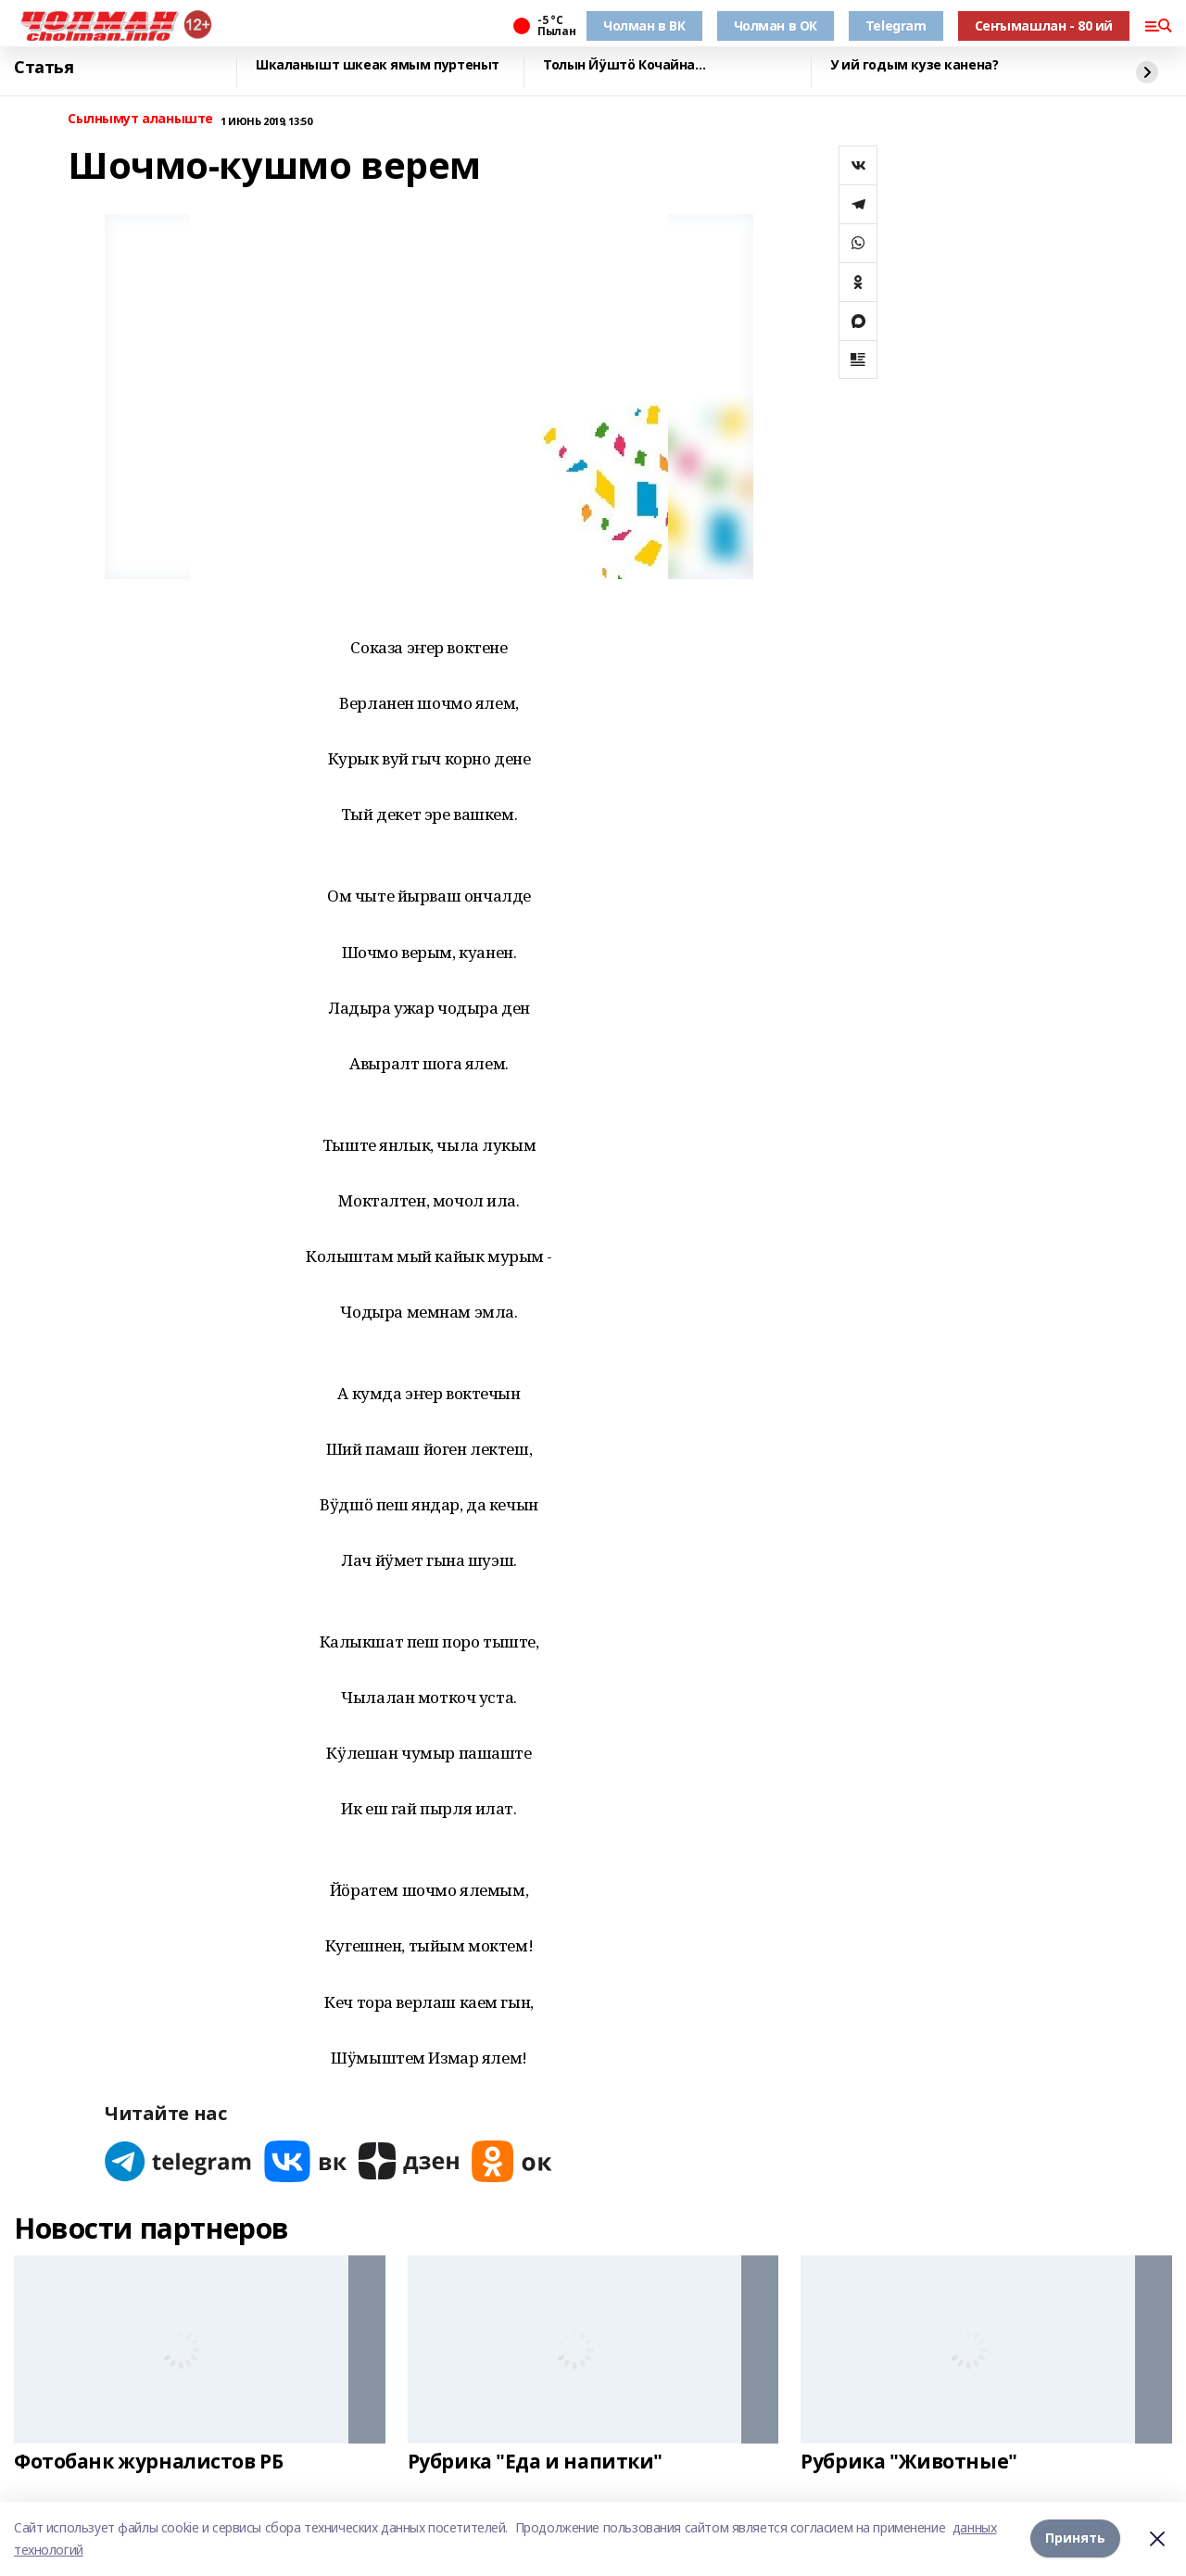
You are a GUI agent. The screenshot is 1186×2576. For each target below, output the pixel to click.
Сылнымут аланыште (140, 119)
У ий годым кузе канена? (914, 65)
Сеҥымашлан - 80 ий (1044, 25)
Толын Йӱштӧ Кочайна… (624, 65)
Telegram (896, 25)
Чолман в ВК (644, 25)
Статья (43, 67)
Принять (1075, 2538)
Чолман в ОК (775, 25)
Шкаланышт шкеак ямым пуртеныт (377, 65)
